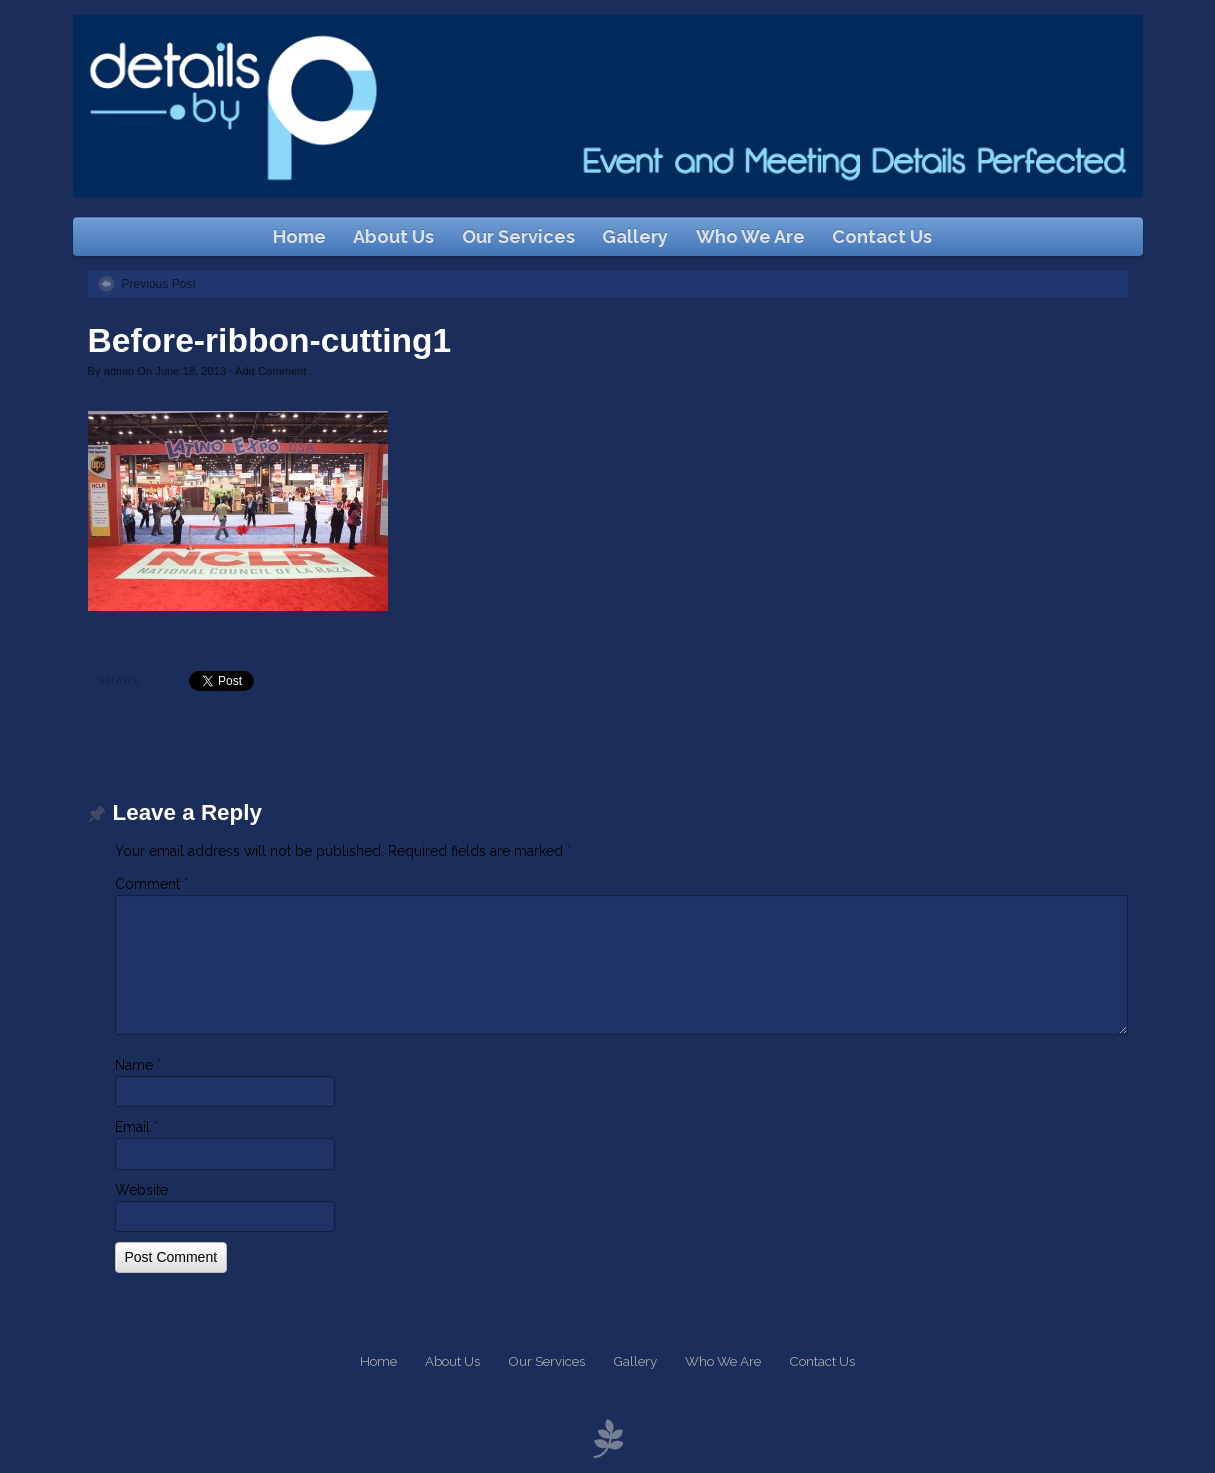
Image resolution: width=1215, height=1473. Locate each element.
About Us (393, 236)
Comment (152, 884)
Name (138, 1065)
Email (137, 1127)
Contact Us (882, 236)
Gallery (635, 236)
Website (141, 1190)
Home (299, 236)
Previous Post (159, 284)
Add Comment (271, 371)
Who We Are (750, 236)
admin (119, 371)
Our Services (518, 236)
